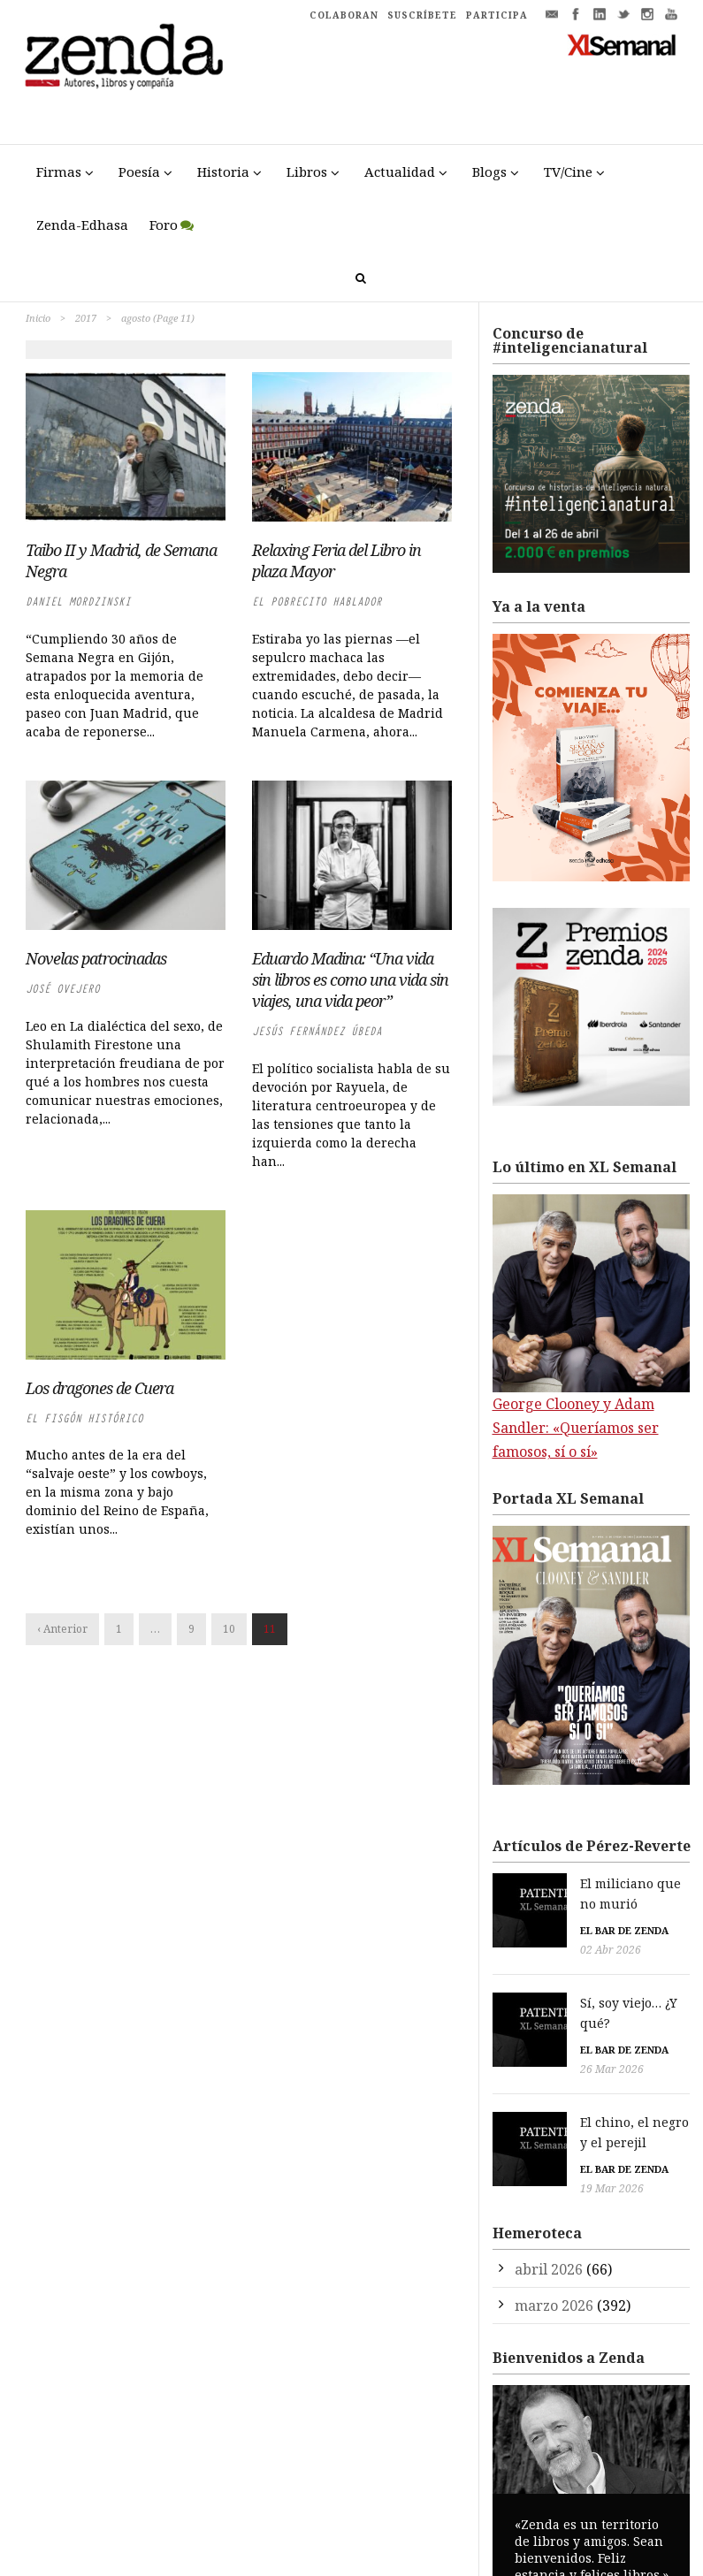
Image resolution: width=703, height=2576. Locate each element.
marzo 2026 (554, 2240)
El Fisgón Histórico (84, 1418)
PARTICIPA (497, 15)
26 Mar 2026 (537, 2026)
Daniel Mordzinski (78, 601)
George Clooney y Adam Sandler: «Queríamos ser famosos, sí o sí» (576, 1427)
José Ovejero (63, 988)
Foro (163, 224)
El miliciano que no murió (587, 1883)
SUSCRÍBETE (422, 15)
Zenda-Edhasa (82, 224)
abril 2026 (549, 2204)
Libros (307, 171)
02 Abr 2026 (536, 1929)
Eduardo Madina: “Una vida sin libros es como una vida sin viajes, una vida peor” (350, 979)
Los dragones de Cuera (99, 1388)
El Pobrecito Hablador (317, 601)
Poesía (139, 171)
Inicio (38, 317)
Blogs (489, 171)
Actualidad (399, 171)
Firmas (58, 171)
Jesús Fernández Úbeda (317, 1031)
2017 (85, 317)
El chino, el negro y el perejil (595, 2077)
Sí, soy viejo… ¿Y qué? (571, 1980)
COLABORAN (343, 15)
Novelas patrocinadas (96, 958)
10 (229, 1628)
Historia (223, 171)
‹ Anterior (62, 1628)
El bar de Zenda (550, 1909)
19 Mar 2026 (537, 2123)
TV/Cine (568, 171)
